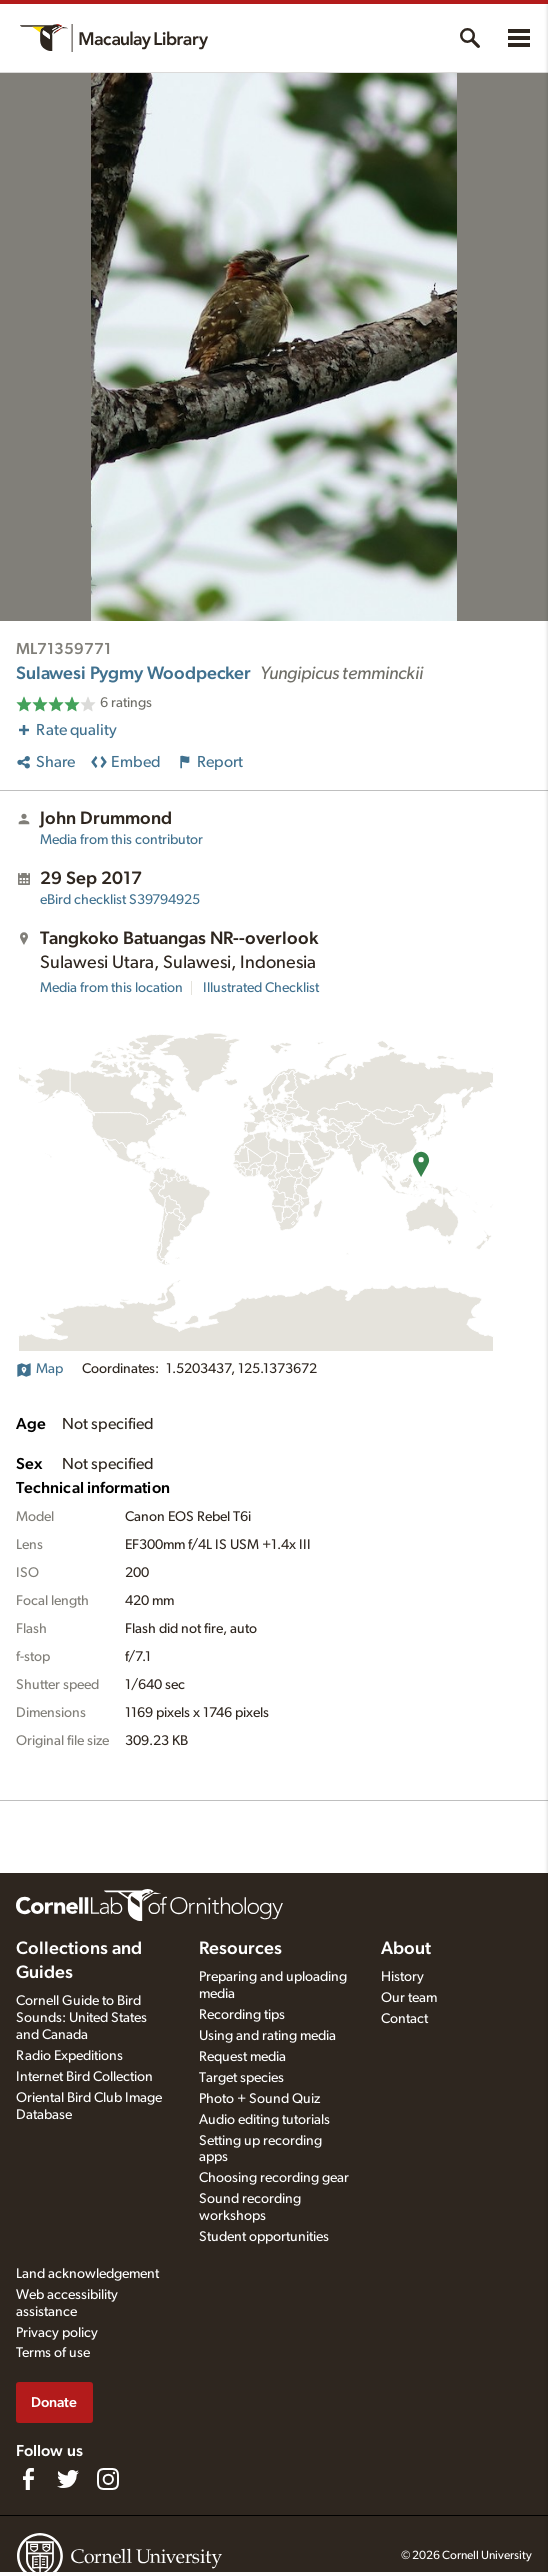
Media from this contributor (121, 840)
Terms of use (53, 2353)
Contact (404, 2019)
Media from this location (111, 988)
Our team (409, 1998)
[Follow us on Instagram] (108, 2479)
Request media (242, 2057)
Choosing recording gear (274, 2178)
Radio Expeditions (69, 2056)
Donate (54, 2402)
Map (39, 1369)
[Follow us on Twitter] (68, 2479)
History (402, 1977)
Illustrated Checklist (261, 988)
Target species (241, 2078)
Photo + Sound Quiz (259, 2099)
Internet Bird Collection (84, 2077)
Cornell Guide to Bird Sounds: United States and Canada (81, 2018)
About (406, 1949)
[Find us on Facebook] (28, 2479)
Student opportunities (264, 2237)
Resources (240, 1949)
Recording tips (242, 2015)
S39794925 (120, 900)
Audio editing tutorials (264, 2120)
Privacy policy (57, 2333)
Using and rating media (267, 2036)
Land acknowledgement (87, 2274)
